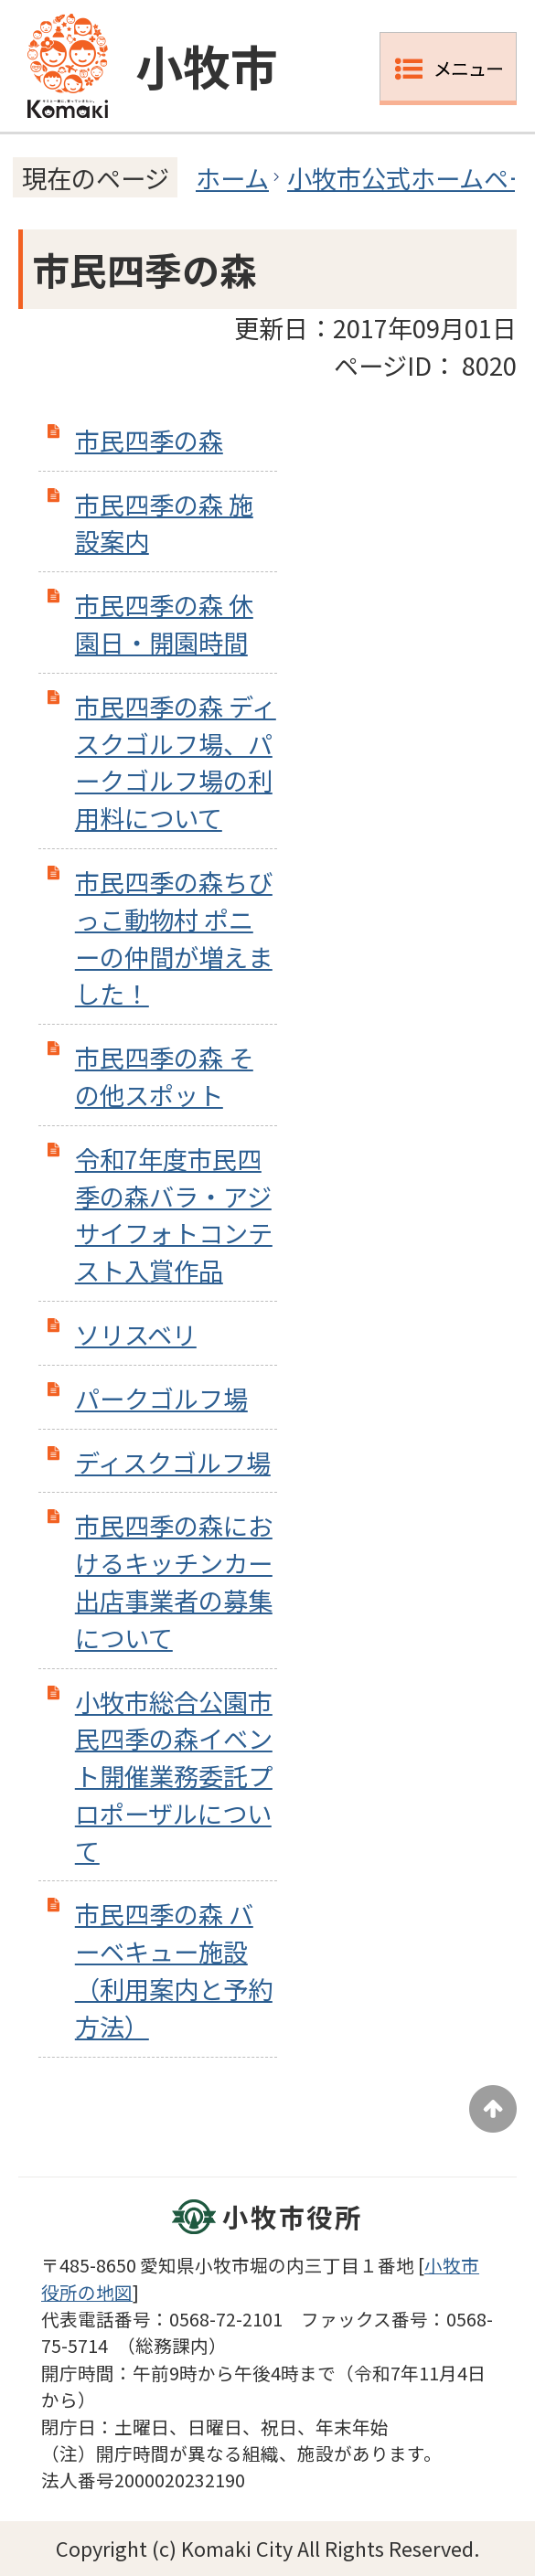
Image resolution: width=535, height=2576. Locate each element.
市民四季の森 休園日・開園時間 (164, 623)
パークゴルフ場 (161, 1397)
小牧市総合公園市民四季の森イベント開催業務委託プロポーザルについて (174, 1775)
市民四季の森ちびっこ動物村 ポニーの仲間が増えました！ (174, 937)
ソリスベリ (136, 1333)
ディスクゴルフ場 (173, 1461)
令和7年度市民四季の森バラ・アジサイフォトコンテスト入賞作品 (174, 1214)
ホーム (232, 177)
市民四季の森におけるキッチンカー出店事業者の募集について (174, 1580)
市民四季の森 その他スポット (164, 1075)
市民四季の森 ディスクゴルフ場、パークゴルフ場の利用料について (175, 761)
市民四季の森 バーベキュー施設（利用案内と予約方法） (174, 1969)
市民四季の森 (149, 439)
